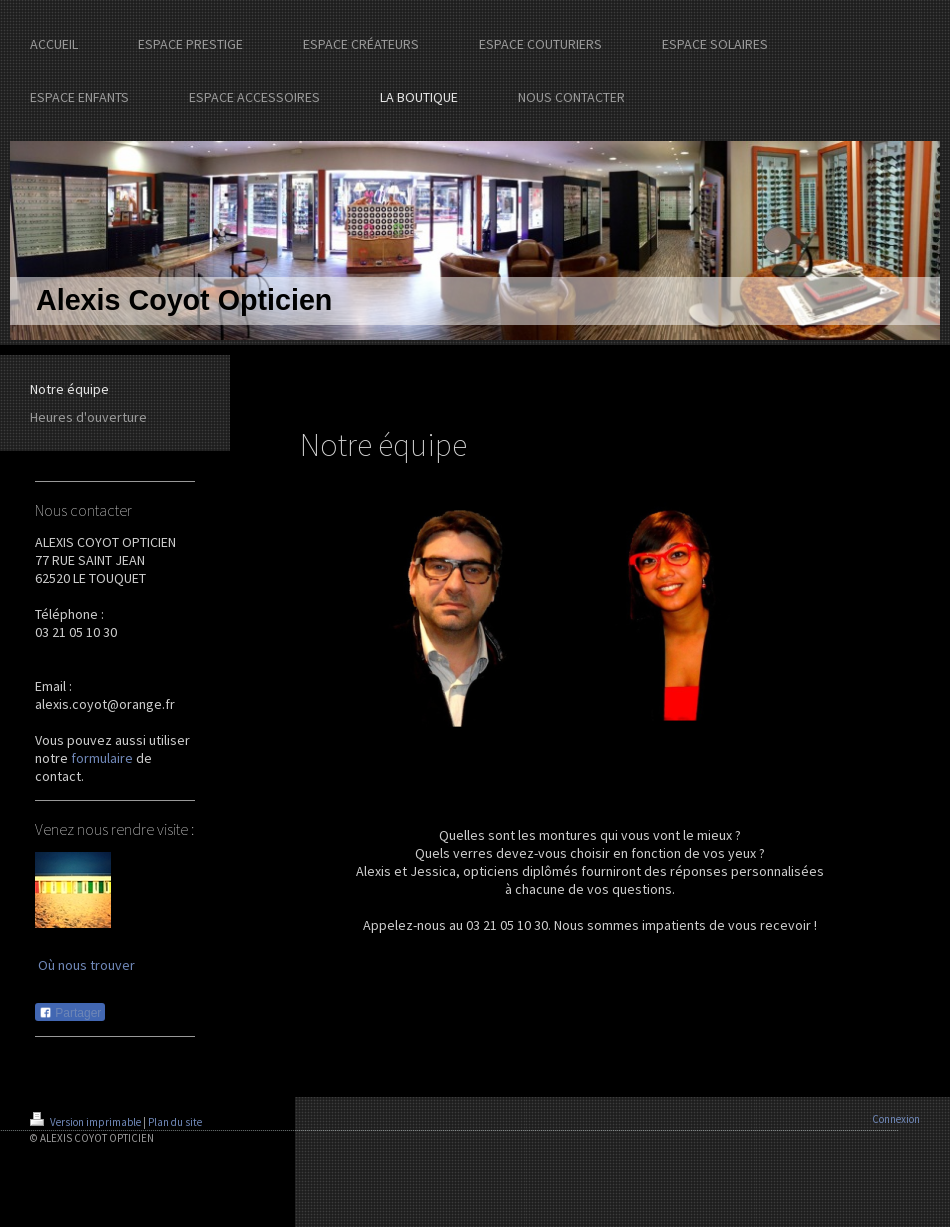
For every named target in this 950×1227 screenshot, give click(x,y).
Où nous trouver (86, 965)
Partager (70, 1013)
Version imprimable (86, 1122)
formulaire (102, 758)
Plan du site (175, 1122)
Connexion (896, 1119)
